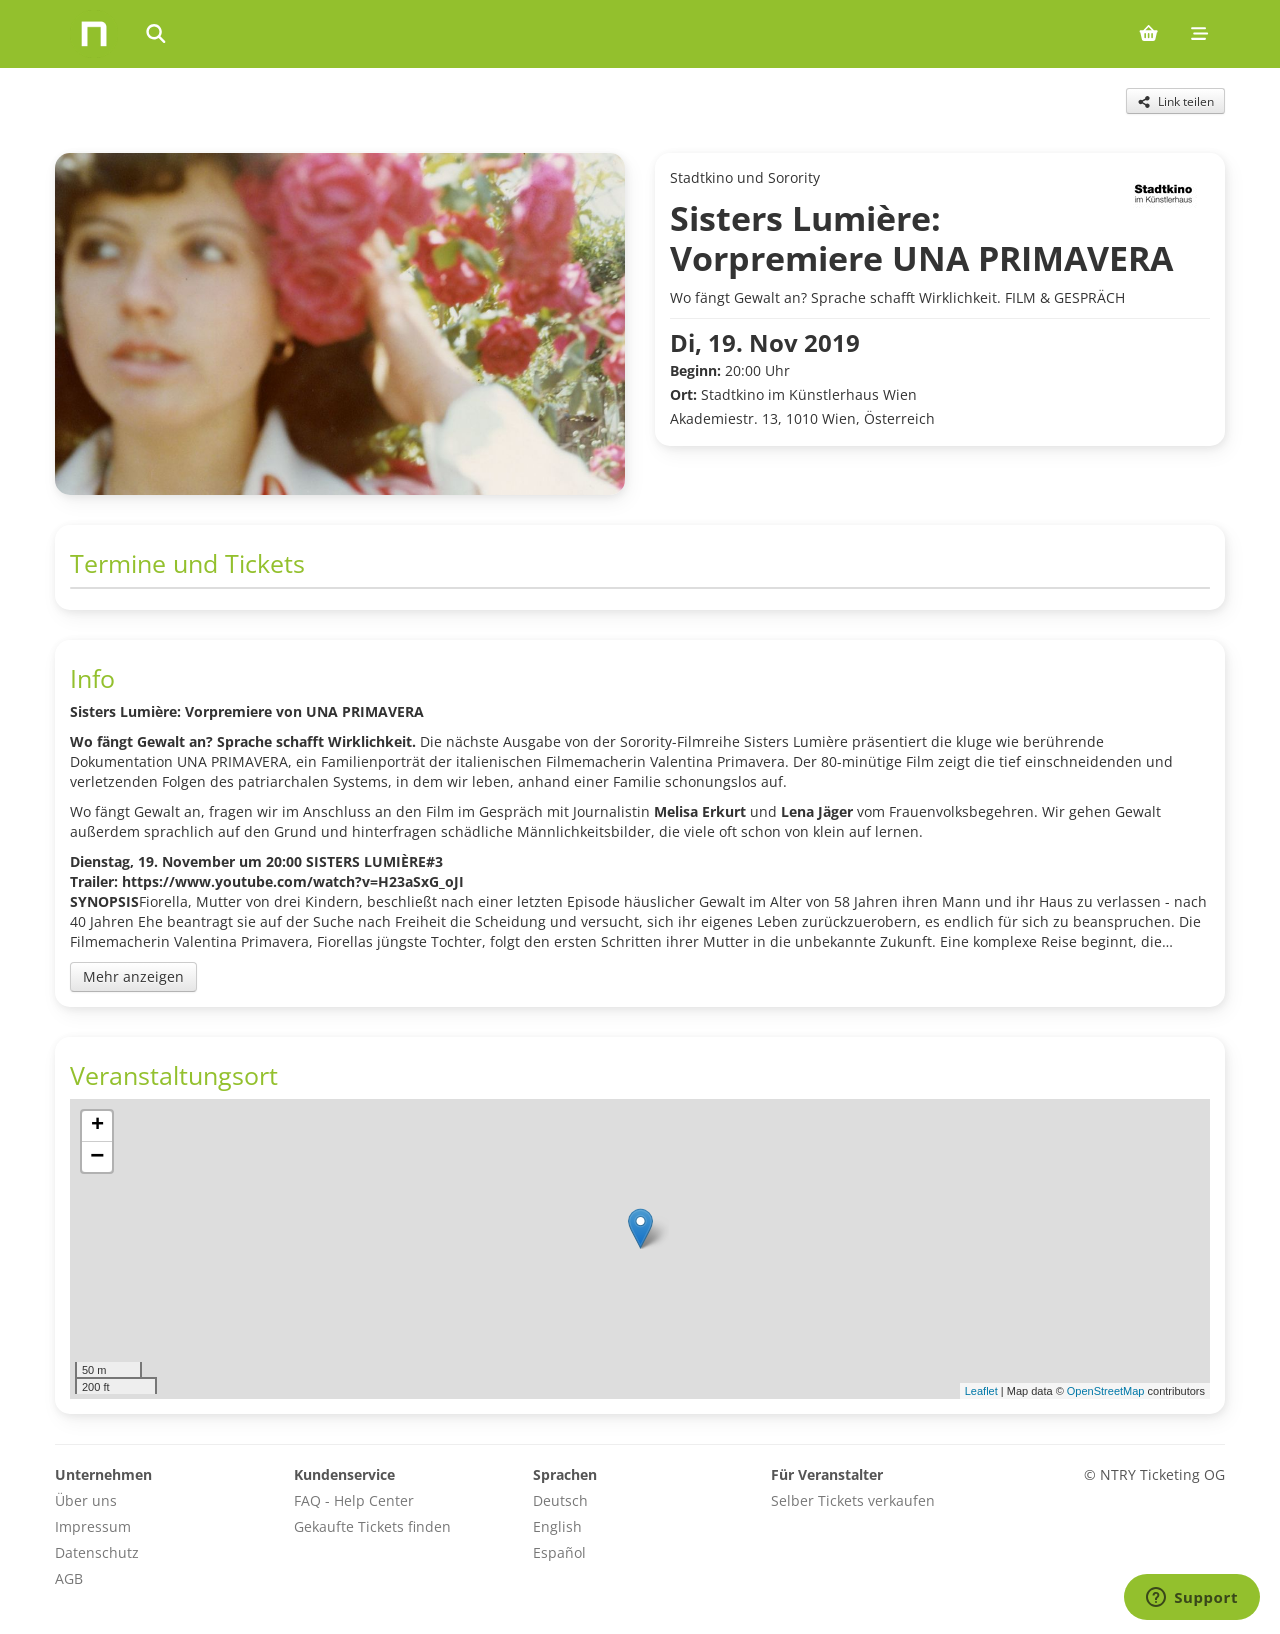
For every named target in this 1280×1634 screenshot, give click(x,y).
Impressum (93, 1526)
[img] (640, 1249)
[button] (640, 1228)
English (557, 1526)
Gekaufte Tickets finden (372, 1526)
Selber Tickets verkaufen (853, 1500)
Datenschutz (97, 1552)
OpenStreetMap (1106, 1391)
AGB (69, 1578)
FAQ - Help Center (354, 1500)
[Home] (94, 34)
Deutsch (560, 1500)
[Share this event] (1175, 101)
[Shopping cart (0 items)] (1148, 34)
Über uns (86, 1500)
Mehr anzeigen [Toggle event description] (133, 976)
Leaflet (981, 1391)
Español (559, 1552)
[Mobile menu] (1199, 34)
